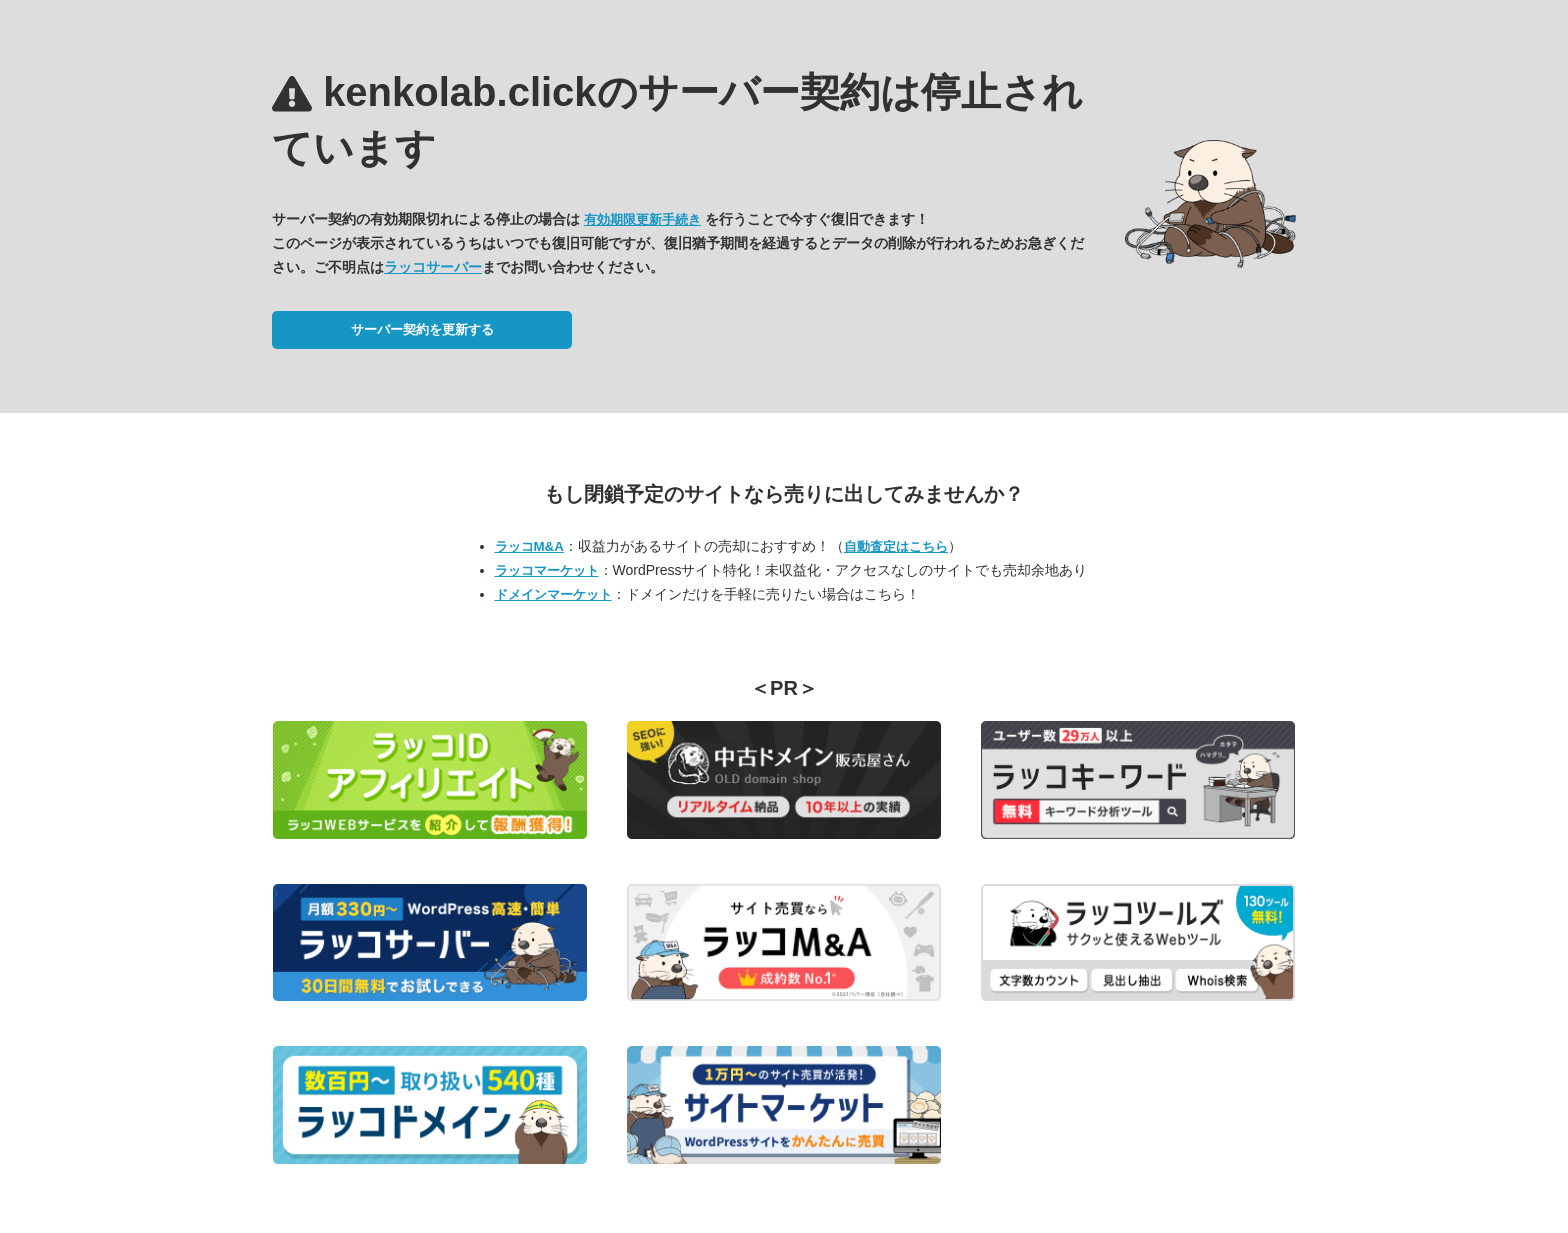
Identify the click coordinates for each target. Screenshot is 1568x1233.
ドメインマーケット (553, 594)
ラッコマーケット (547, 570)
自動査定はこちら (896, 546)
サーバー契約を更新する (422, 329)
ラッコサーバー (433, 267)
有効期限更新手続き (642, 219)
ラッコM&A (529, 546)
